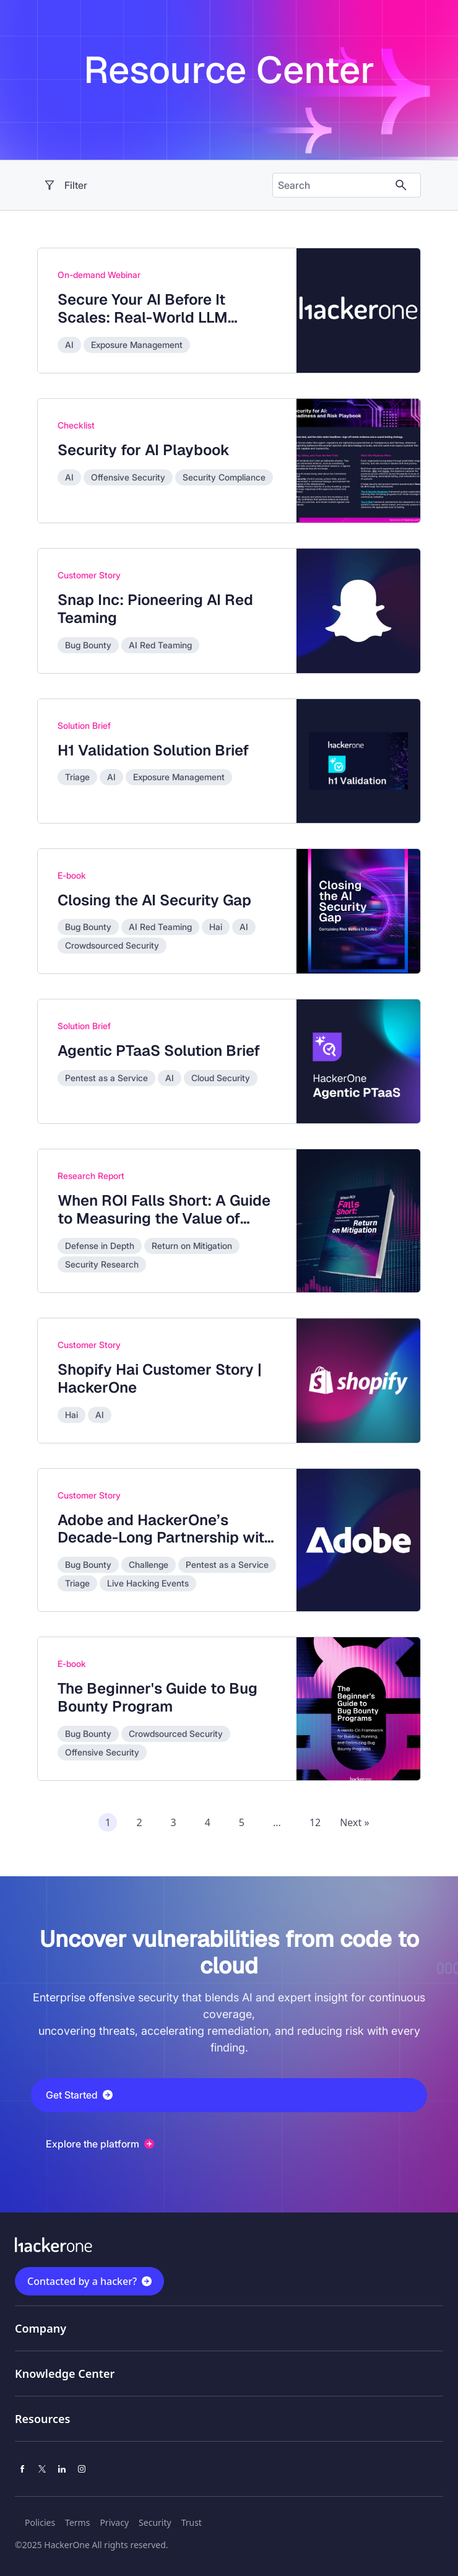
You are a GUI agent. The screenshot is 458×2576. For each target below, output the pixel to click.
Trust (191, 2522)
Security (155, 2522)
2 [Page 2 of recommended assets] (139, 1822)
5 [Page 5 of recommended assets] (241, 1822)
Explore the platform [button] (100, 2144)
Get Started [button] (79, 2095)
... (277, 1822)
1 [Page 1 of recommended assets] (108, 1822)
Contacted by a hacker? (82, 2281)
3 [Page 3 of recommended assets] (173, 1822)
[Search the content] (336, 185)
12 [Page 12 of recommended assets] (315, 1822)
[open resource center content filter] (156, 185)
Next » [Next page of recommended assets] (354, 1822)
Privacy (114, 2522)
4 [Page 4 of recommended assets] (207, 1822)
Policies (40, 2522)
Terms (77, 2522)
